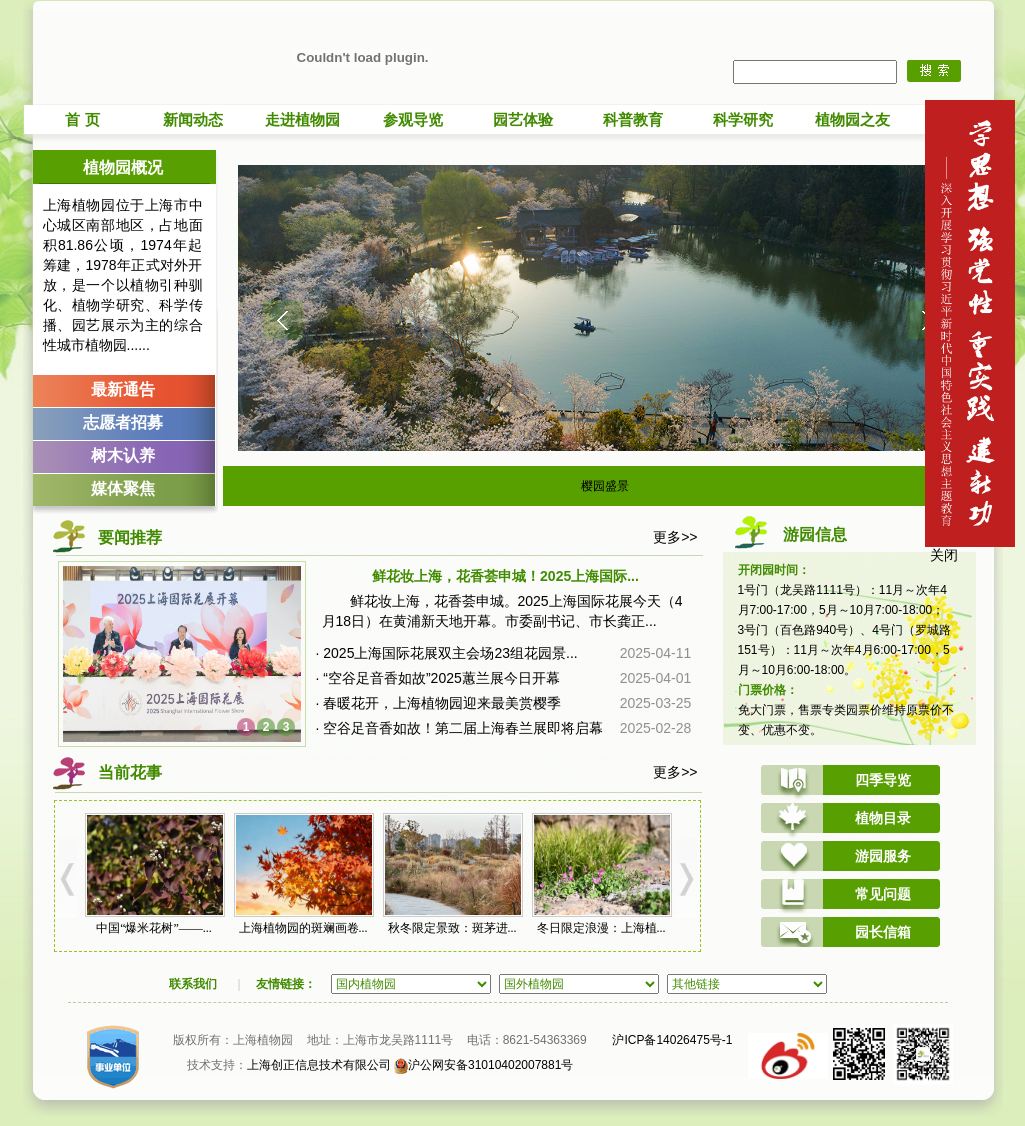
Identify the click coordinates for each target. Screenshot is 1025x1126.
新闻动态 (193, 119)
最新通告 (123, 389)
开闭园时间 (768, 570)
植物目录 (883, 818)
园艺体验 (523, 119)
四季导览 (883, 780)
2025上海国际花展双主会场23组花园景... (450, 653)
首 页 (82, 119)
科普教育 (633, 119)
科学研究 (743, 119)
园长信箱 (883, 932)
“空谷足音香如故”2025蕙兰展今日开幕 (441, 678)
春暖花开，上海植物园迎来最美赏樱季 (442, 703)
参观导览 (413, 119)
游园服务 (883, 856)
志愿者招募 (123, 422)
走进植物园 (302, 119)
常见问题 (883, 894)
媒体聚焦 (123, 488)
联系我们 (193, 984)
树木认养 (123, 455)
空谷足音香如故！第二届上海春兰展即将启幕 (463, 728)
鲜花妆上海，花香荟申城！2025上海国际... (505, 576)
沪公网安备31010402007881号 (483, 1065)
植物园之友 (852, 119)
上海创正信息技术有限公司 (319, 1065)
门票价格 (762, 690)
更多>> (675, 537)
